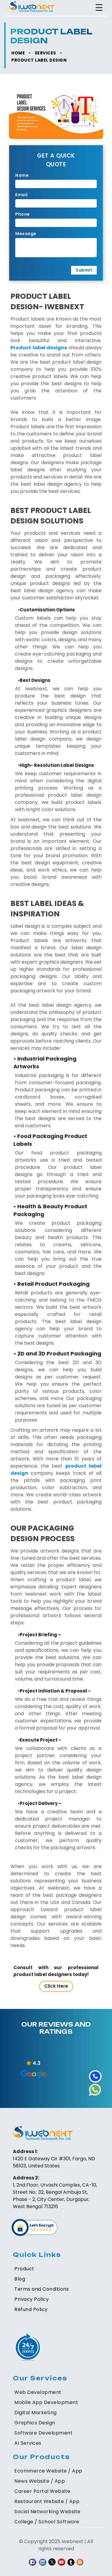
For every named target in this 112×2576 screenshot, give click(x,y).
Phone (22, 214)
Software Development (43, 2432)
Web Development (38, 2392)
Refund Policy (31, 2309)
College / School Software (46, 2521)
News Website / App (39, 2481)
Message (25, 234)
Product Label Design (39, 60)
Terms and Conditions (41, 2289)
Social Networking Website (47, 2511)
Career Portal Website (42, 2491)
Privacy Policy (31, 2299)
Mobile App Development (46, 2402)
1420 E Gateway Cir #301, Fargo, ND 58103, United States (54, 2162)
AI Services (28, 2443)
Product (24, 2268)
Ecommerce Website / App (48, 2470)
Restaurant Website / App (46, 2501)
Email (21, 195)
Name (22, 175)
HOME (18, 53)
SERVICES (45, 53)
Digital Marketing (35, 2412)
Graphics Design (34, 2422)
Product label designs (38, 347)
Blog (19, 2278)
